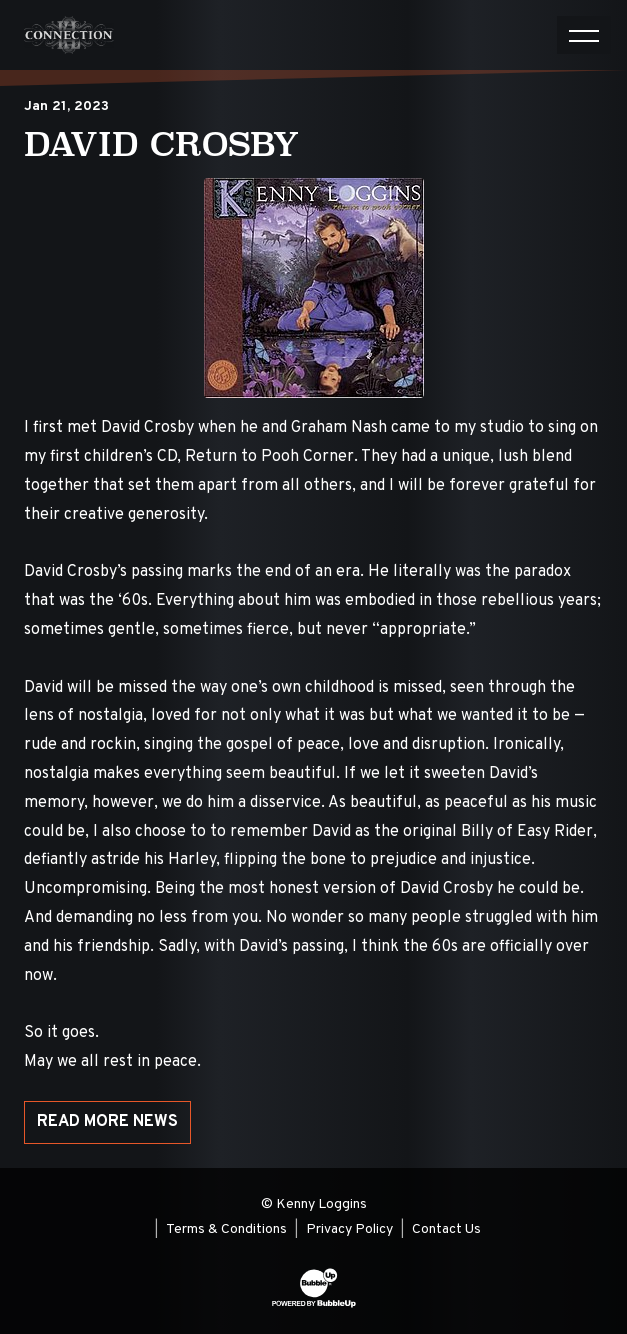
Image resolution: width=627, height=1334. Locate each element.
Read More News (107, 1122)
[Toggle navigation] (584, 35)
